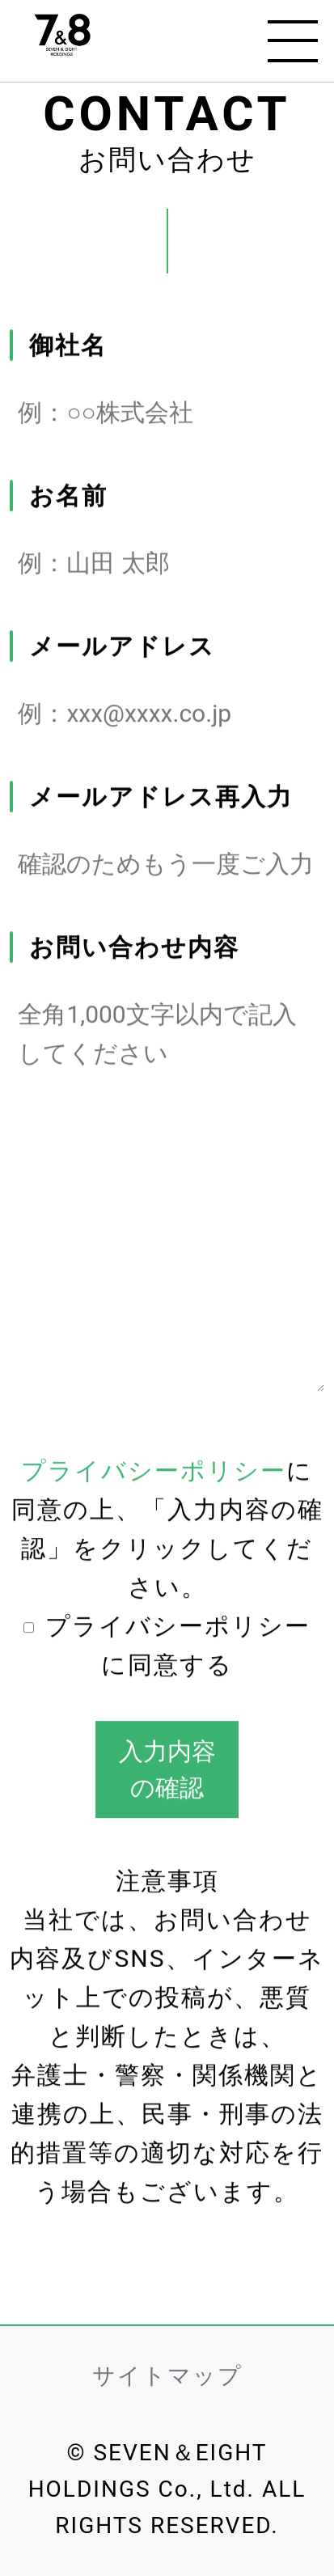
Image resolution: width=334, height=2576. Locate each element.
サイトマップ (167, 2375)
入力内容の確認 (167, 1769)
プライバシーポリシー (153, 1471)
